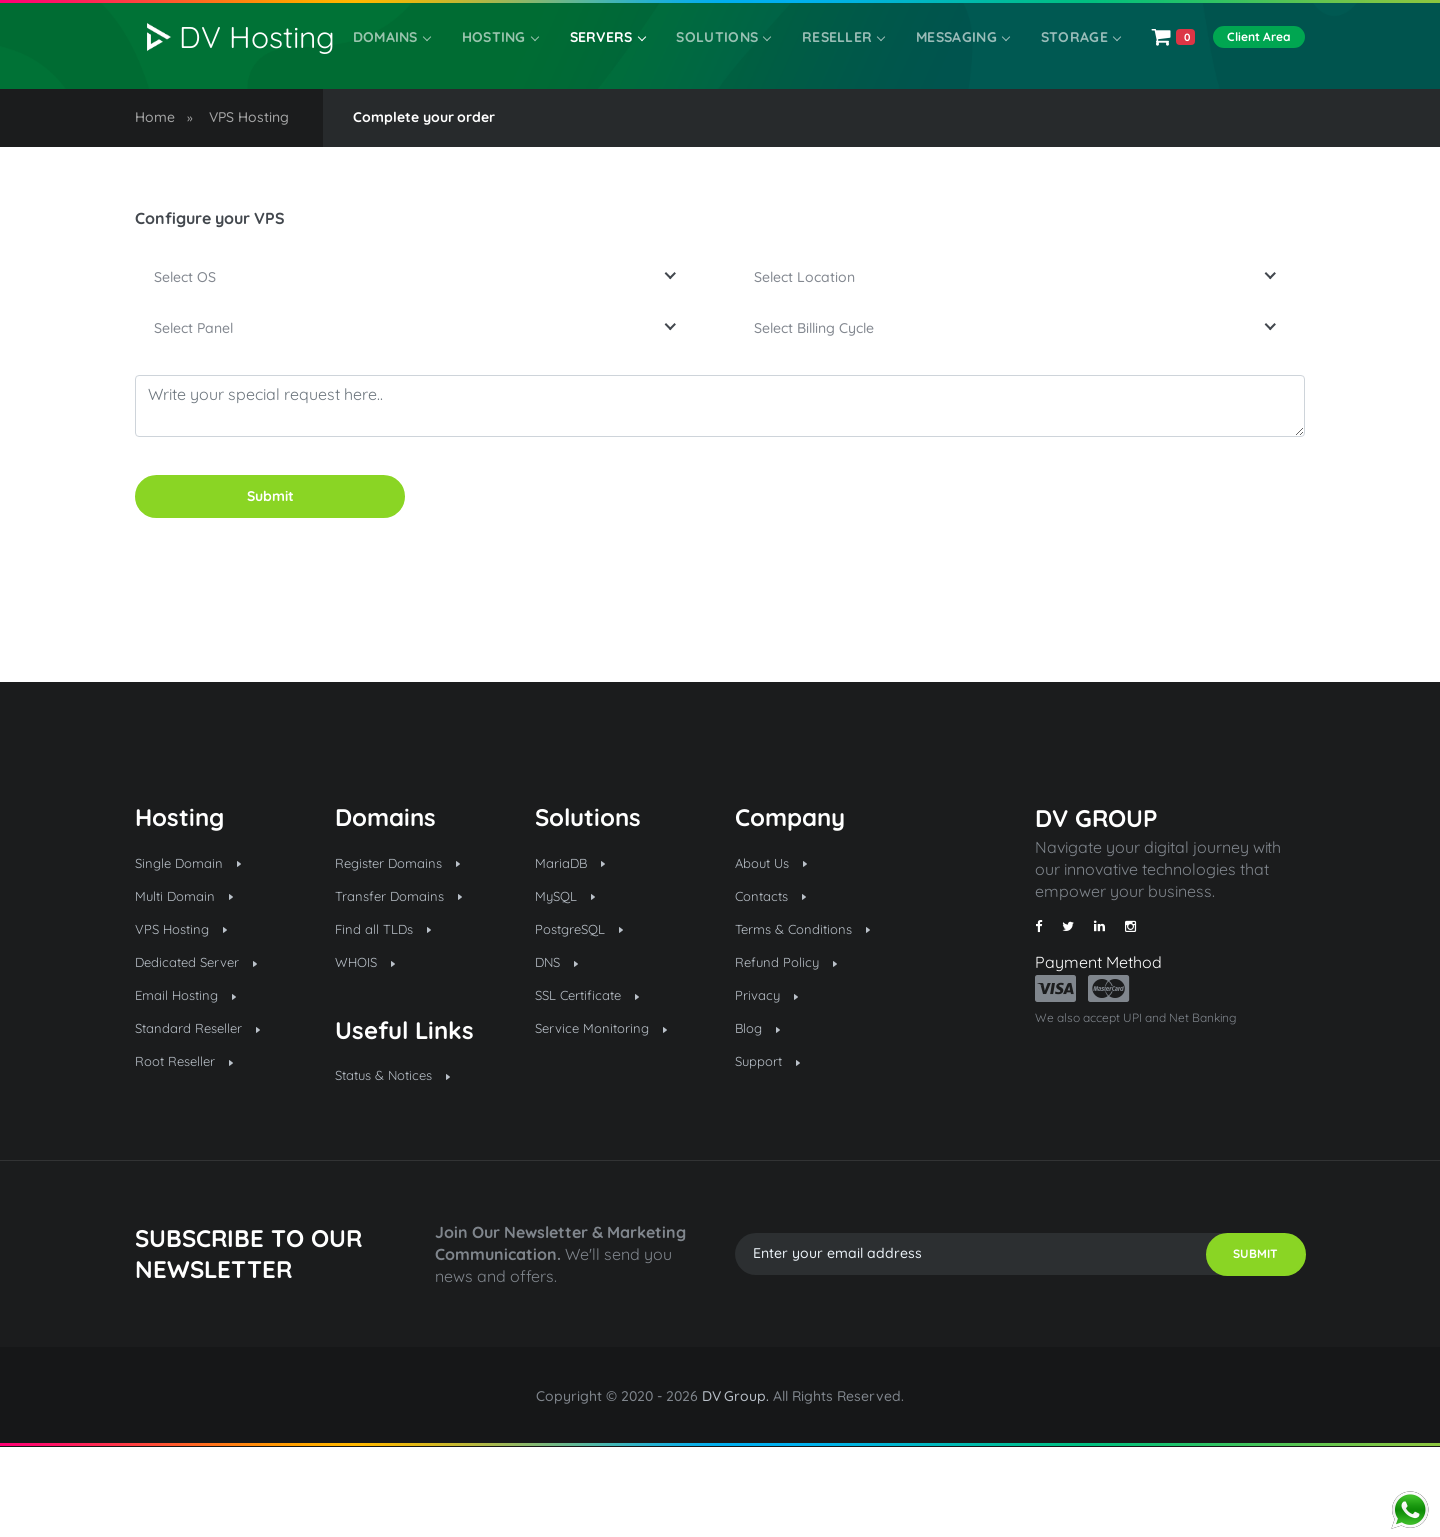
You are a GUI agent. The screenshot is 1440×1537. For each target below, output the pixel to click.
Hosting (511, 61)
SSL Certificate (596, 1083)
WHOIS (370, 1046)
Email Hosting (195, 1083)
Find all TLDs (392, 1009)
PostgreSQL (588, 1009)
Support (773, 1157)
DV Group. (736, 1487)
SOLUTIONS (724, 61)
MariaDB (576, 934)
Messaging (951, 61)
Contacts (776, 971)
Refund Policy (795, 1046)
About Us (777, 934)
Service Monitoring (611, 1120)
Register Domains (410, 934)
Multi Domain (192, 971)
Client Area (1256, 60)
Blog (761, 1120)
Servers (612, 61)
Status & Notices (404, 1164)
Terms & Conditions (815, 1009)
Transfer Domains (410, 971)
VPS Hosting (249, 156)
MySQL (570, 971)
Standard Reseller (210, 1120)
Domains (408, 61)
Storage (1062, 61)
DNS (560, 1046)
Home (155, 156)
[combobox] (420, 320)
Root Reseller (194, 1157)
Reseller (837, 61)
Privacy (771, 1083)
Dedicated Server (208, 1046)
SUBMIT (1235, 1345)
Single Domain (197, 934)
